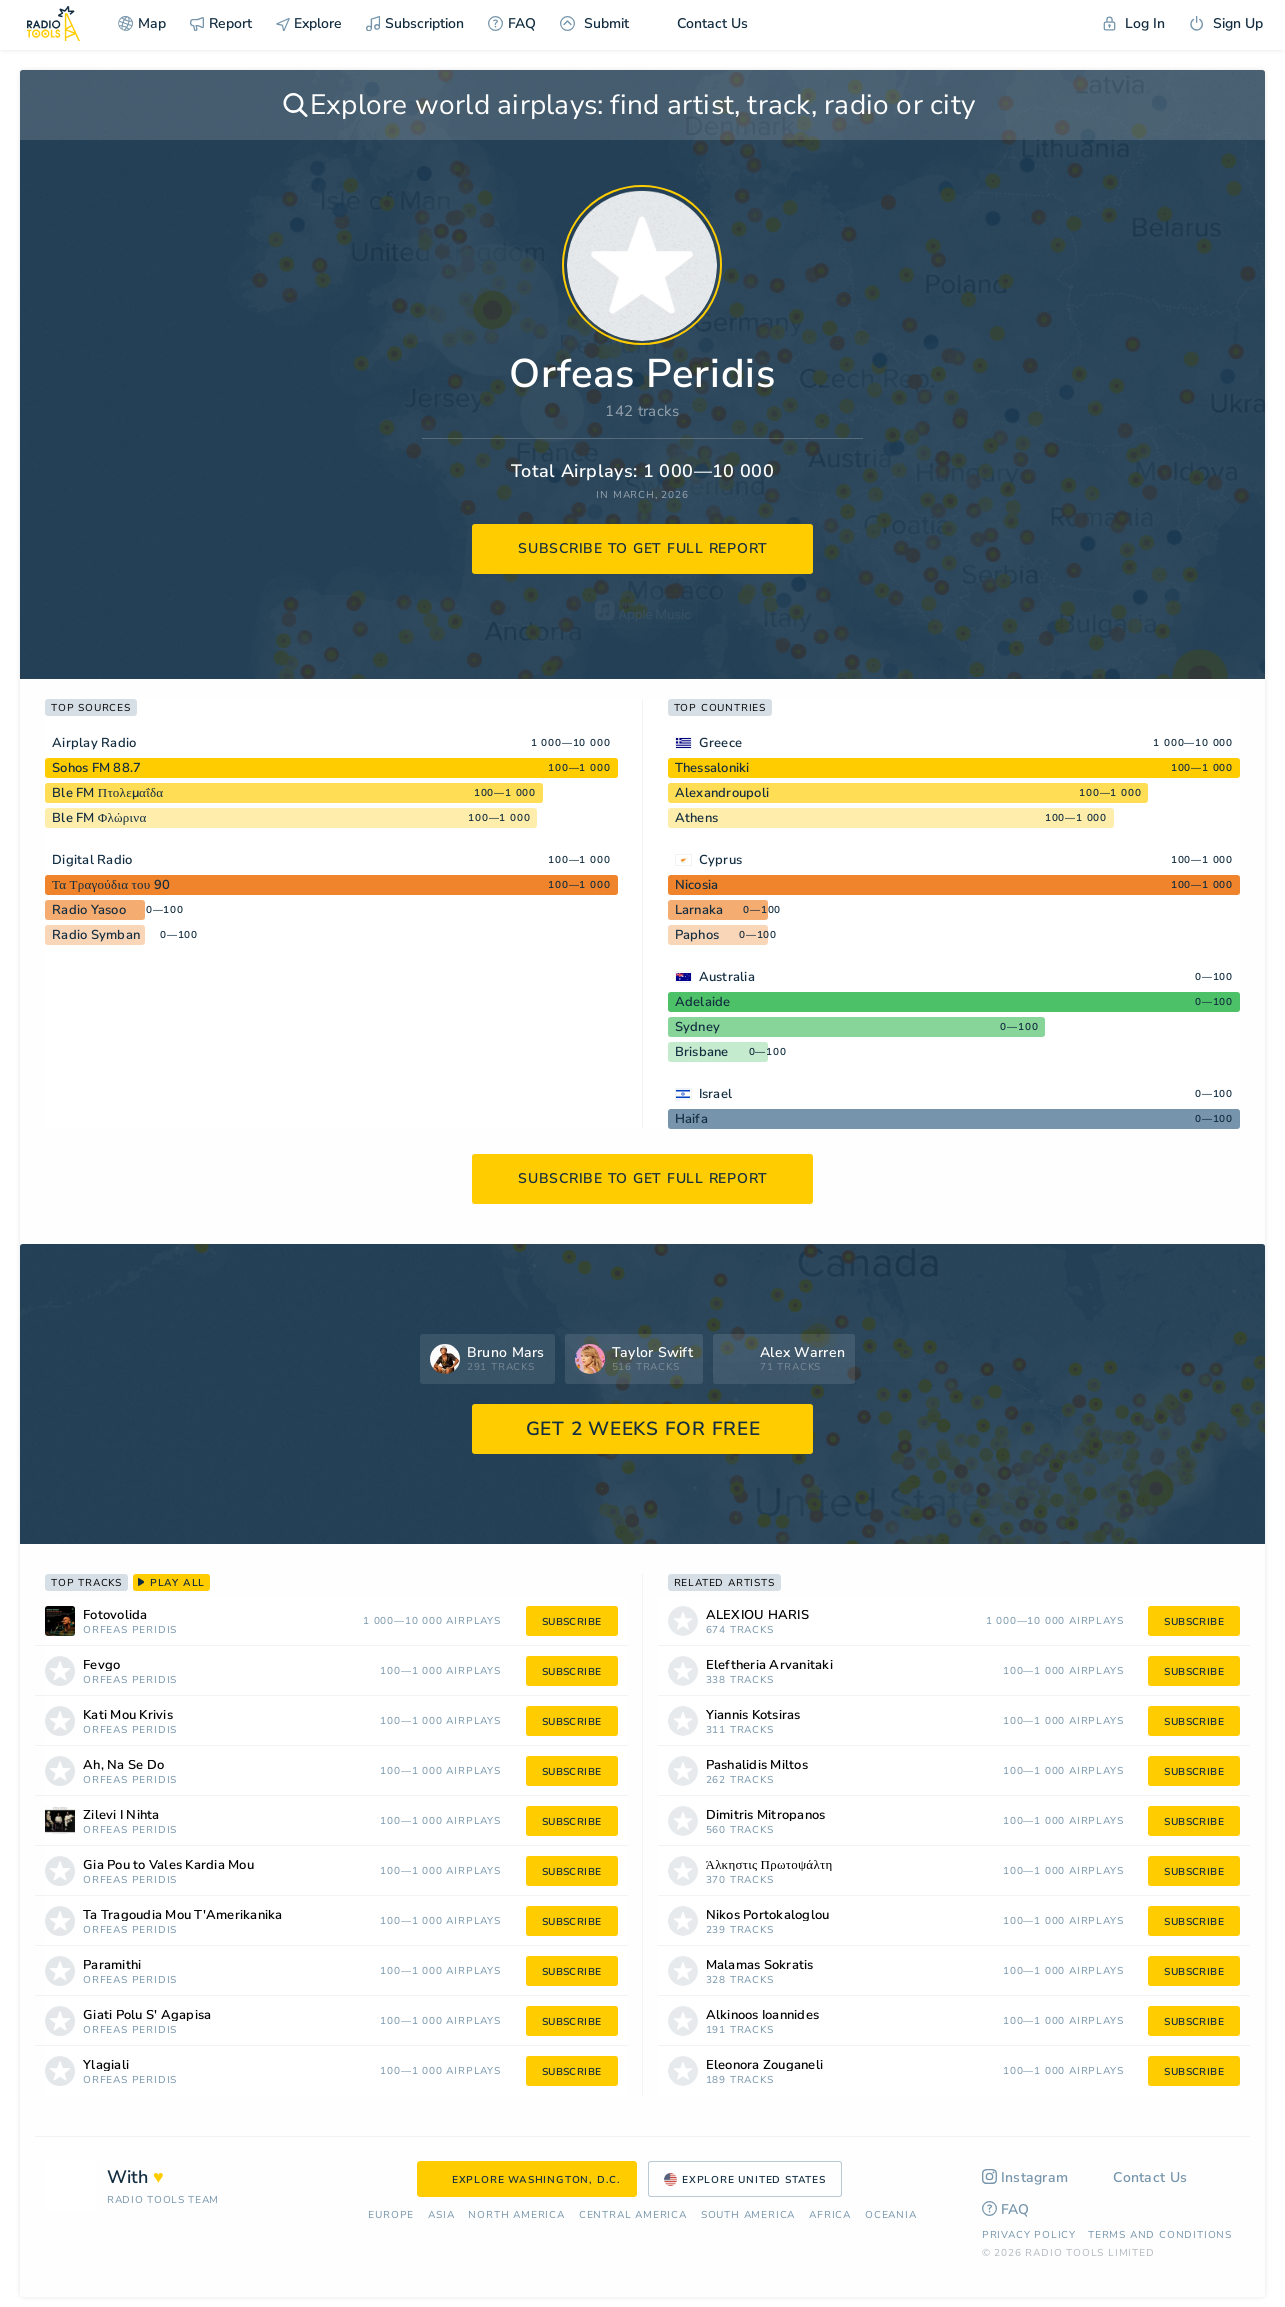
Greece (721, 743)
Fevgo (101, 1665)
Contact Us (700, 23)
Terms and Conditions (1160, 2235)
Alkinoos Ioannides (763, 2015)
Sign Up (1226, 23)
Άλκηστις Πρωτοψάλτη (769, 1865)
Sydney (698, 1027)
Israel (716, 1094)
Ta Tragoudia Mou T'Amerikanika (183, 1915)
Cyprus (721, 860)
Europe (391, 2215)
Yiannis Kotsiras (753, 1715)
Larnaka (699, 910)
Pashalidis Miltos (757, 1765)
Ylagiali (106, 2065)
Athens (697, 818)
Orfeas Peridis (130, 1630)
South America (748, 2215)
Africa (830, 2215)
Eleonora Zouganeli (765, 2065)
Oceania (891, 2215)
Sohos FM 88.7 (96, 768)
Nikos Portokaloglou (768, 1915)
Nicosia (697, 885)
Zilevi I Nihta (121, 1815)
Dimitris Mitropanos (766, 1815)
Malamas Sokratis (760, 1965)
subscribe (572, 1622)
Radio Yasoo (89, 910)
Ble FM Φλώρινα (99, 818)
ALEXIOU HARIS (757, 1615)
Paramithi (112, 1965)
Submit (594, 23)
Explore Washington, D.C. (527, 2180)
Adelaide (703, 1002)
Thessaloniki (712, 768)
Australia (727, 977)
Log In (1134, 23)
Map (142, 23)
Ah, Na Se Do (123, 1765)
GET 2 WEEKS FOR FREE (643, 1429)
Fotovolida (115, 1615)
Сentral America (633, 2215)
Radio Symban (96, 935)
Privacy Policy (1029, 2235)
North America (516, 2215)
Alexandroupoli (722, 793)
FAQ (512, 23)
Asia (441, 2215)
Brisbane (702, 1052)
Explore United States (745, 2180)
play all (171, 1583)
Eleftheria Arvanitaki (769, 1665)
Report (221, 23)
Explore (309, 23)
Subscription (415, 23)
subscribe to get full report (643, 548)
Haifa (691, 1119)
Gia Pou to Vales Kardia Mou (168, 1865)
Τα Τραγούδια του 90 (111, 885)
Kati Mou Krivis (128, 1715)
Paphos (697, 935)
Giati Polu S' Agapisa (147, 2015)
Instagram (1025, 2177)
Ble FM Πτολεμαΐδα (107, 793)
